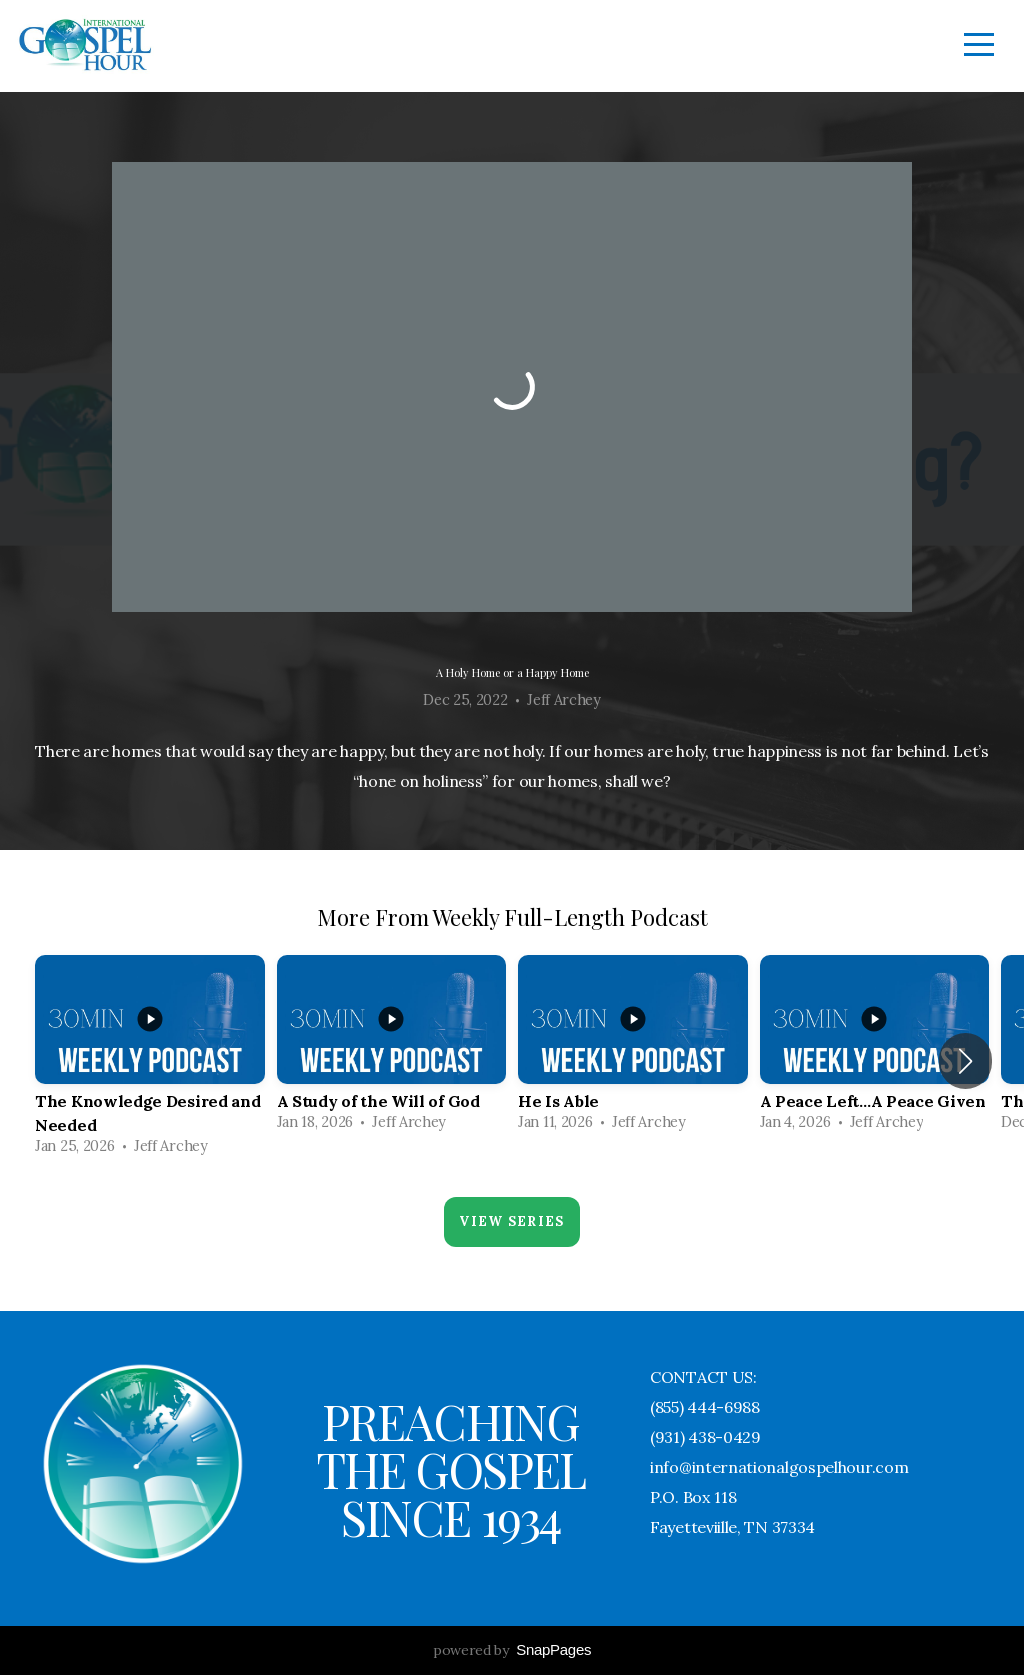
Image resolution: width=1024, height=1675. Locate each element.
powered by (512, 1650)
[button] (965, 1061)
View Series (511, 1221)
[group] (150, 1061)
